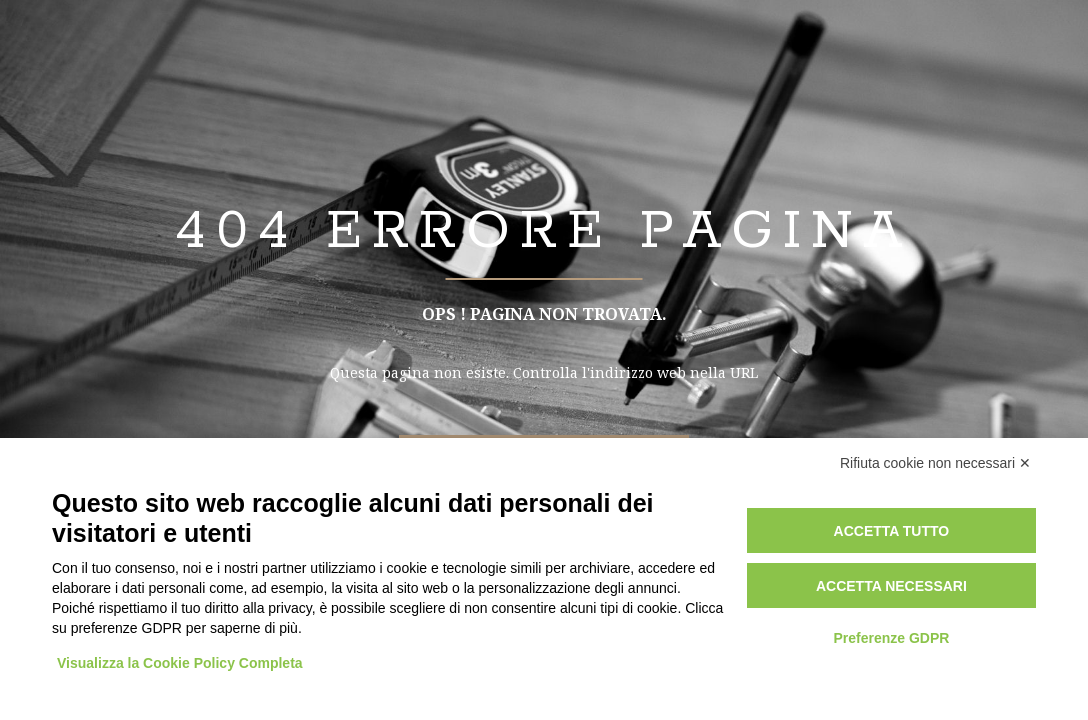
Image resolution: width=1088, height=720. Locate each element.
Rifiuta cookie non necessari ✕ (935, 463)
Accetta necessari (891, 586)
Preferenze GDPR (891, 638)
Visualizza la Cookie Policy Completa (180, 663)
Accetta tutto (892, 531)
